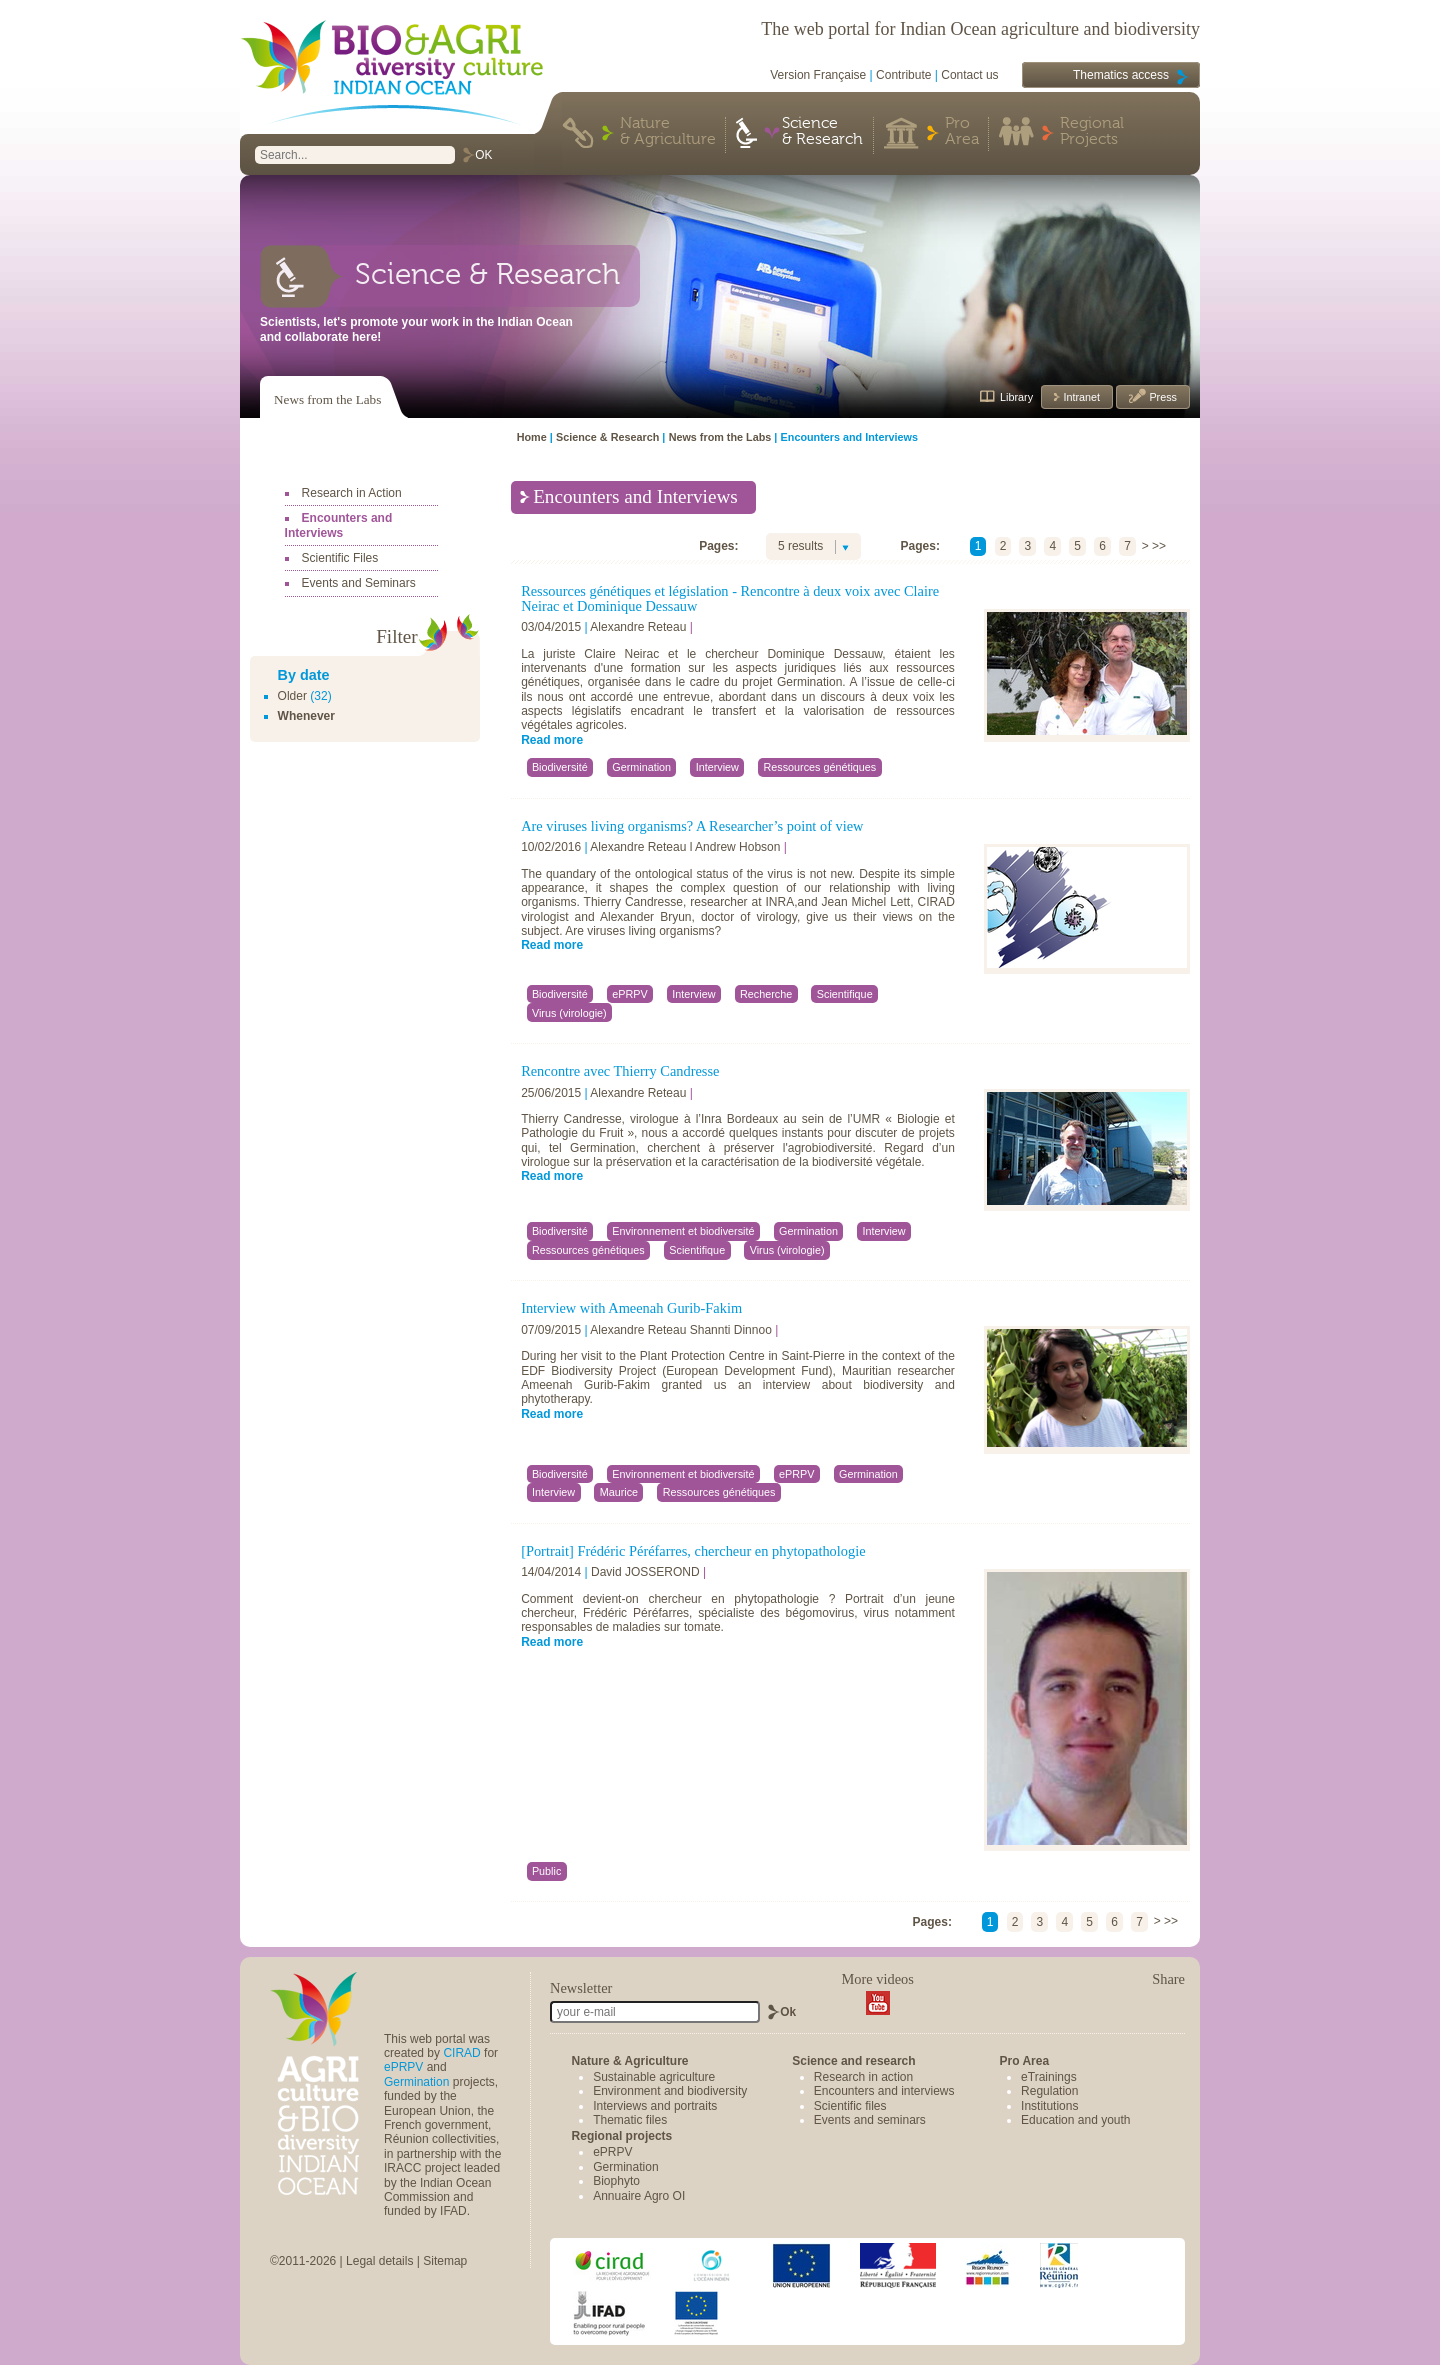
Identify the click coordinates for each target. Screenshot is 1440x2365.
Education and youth (1075, 2120)
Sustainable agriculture (654, 2077)
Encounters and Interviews (339, 525)
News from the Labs (327, 399)
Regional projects (622, 2136)
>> (1159, 546)
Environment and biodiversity (670, 2091)
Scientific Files (340, 558)
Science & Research (822, 132)
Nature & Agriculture (668, 132)
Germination (416, 2082)
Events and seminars (870, 2120)
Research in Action (352, 493)
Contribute (903, 75)
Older (292, 696)
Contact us (969, 75)
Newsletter (581, 1988)
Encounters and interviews (884, 2091)
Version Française (818, 75)
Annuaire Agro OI (639, 2196)
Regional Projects (1092, 132)
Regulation (1049, 2091)
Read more (552, 740)
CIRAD (461, 2053)
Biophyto (616, 2181)
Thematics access (1121, 75)
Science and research (853, 2061)
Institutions (1049, 2106)
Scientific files (850, 2106)
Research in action (863, 2077)
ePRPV (403, 2067)
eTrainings (1049, 2077)
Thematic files (630, 2120)
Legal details (379, 2261)
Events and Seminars (359, 583)
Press (1161, 397)
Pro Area (962, 132)
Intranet (1080, 397)
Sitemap (445, 2261)
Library (1016, 397)
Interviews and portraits (655, 2106)
